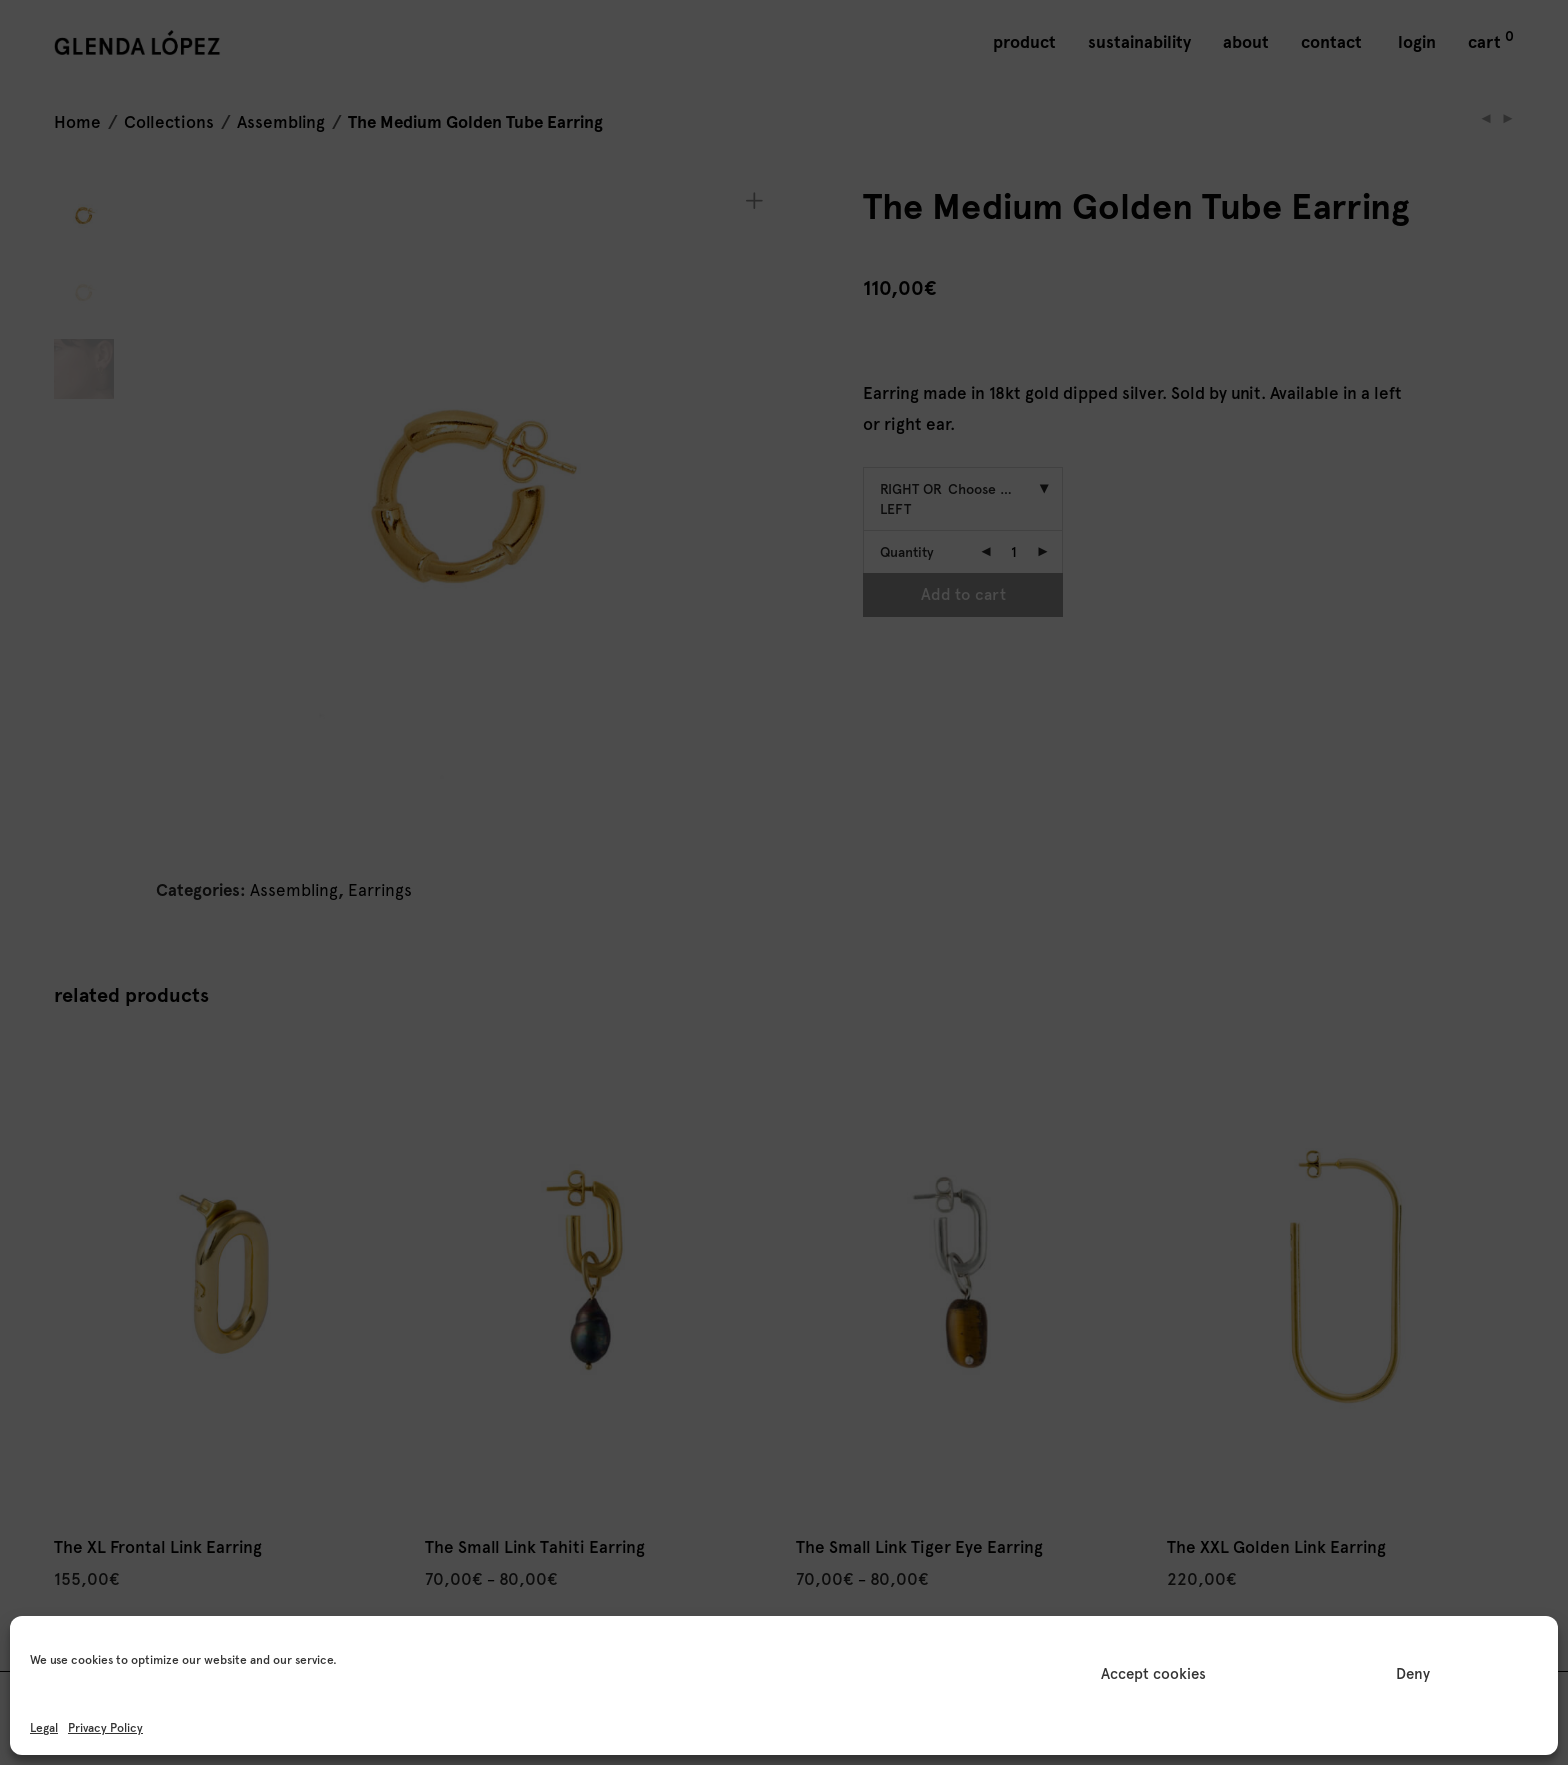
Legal (44, 1728)
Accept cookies (1153, 1674)
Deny (1413, 1674)
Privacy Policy (105, 1728)
